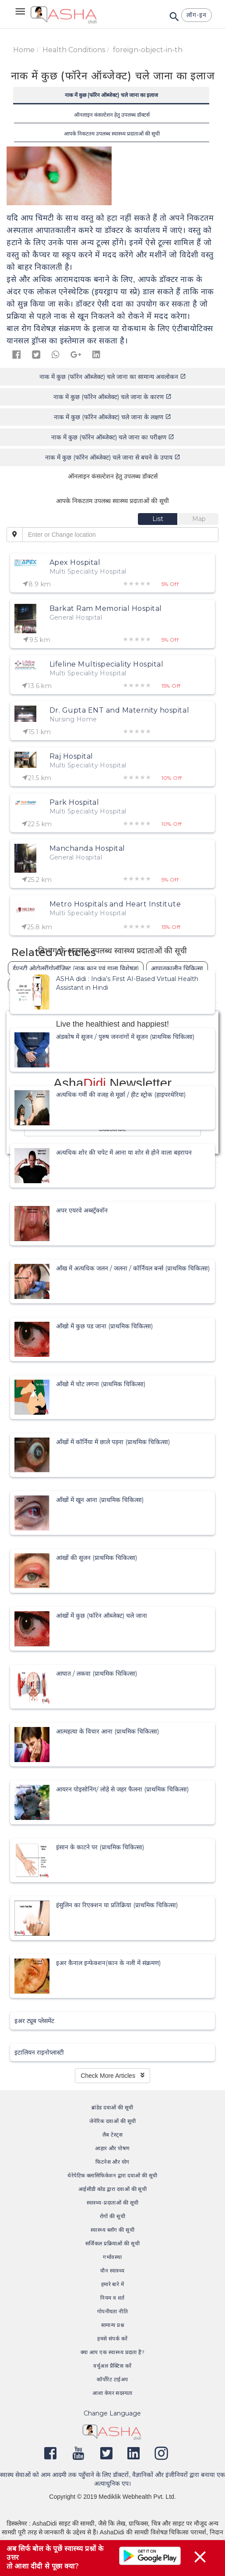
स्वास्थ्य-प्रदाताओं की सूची (113, 2202)
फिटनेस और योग (112, 2162)
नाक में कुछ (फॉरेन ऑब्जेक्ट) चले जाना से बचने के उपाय (112, 457)
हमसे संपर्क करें (112, 2338)
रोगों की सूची (112, 2216)
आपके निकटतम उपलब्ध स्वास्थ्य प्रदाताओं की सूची (112, 133)
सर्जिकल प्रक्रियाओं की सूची (112, 2243)
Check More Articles (112, 2075)
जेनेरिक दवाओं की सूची (112, 2121)
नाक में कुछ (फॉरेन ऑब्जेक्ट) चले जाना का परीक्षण (112, 437)
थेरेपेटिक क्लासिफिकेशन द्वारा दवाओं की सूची (112, 2175)
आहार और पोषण (112, 2148)
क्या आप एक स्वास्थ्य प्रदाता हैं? (113, 2352)
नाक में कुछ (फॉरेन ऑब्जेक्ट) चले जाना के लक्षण (112, 417)
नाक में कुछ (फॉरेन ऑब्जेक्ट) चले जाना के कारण (112, 397)
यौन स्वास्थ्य (112, 2270)
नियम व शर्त (112, 2297)
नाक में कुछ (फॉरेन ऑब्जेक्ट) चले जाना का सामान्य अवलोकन (112, 377)
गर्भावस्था (112, 2257)
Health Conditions (73, 50)
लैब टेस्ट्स (112, 2134)
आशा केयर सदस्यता (112, 2393)
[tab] (158, 518)
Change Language (112, 2413)
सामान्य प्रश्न (112, 2325)
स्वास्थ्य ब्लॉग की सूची (112, 2229)
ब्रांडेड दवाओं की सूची (112, 2107)
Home (24, 50)
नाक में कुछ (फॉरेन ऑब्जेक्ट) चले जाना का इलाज (111, 95)
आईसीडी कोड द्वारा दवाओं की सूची (112, 2189)
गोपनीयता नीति (112, 2311)
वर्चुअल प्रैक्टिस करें (112, 2365)
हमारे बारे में (112, 2284)
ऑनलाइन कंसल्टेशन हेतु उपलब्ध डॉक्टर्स (112, 114)
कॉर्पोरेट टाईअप (112, 2379)
